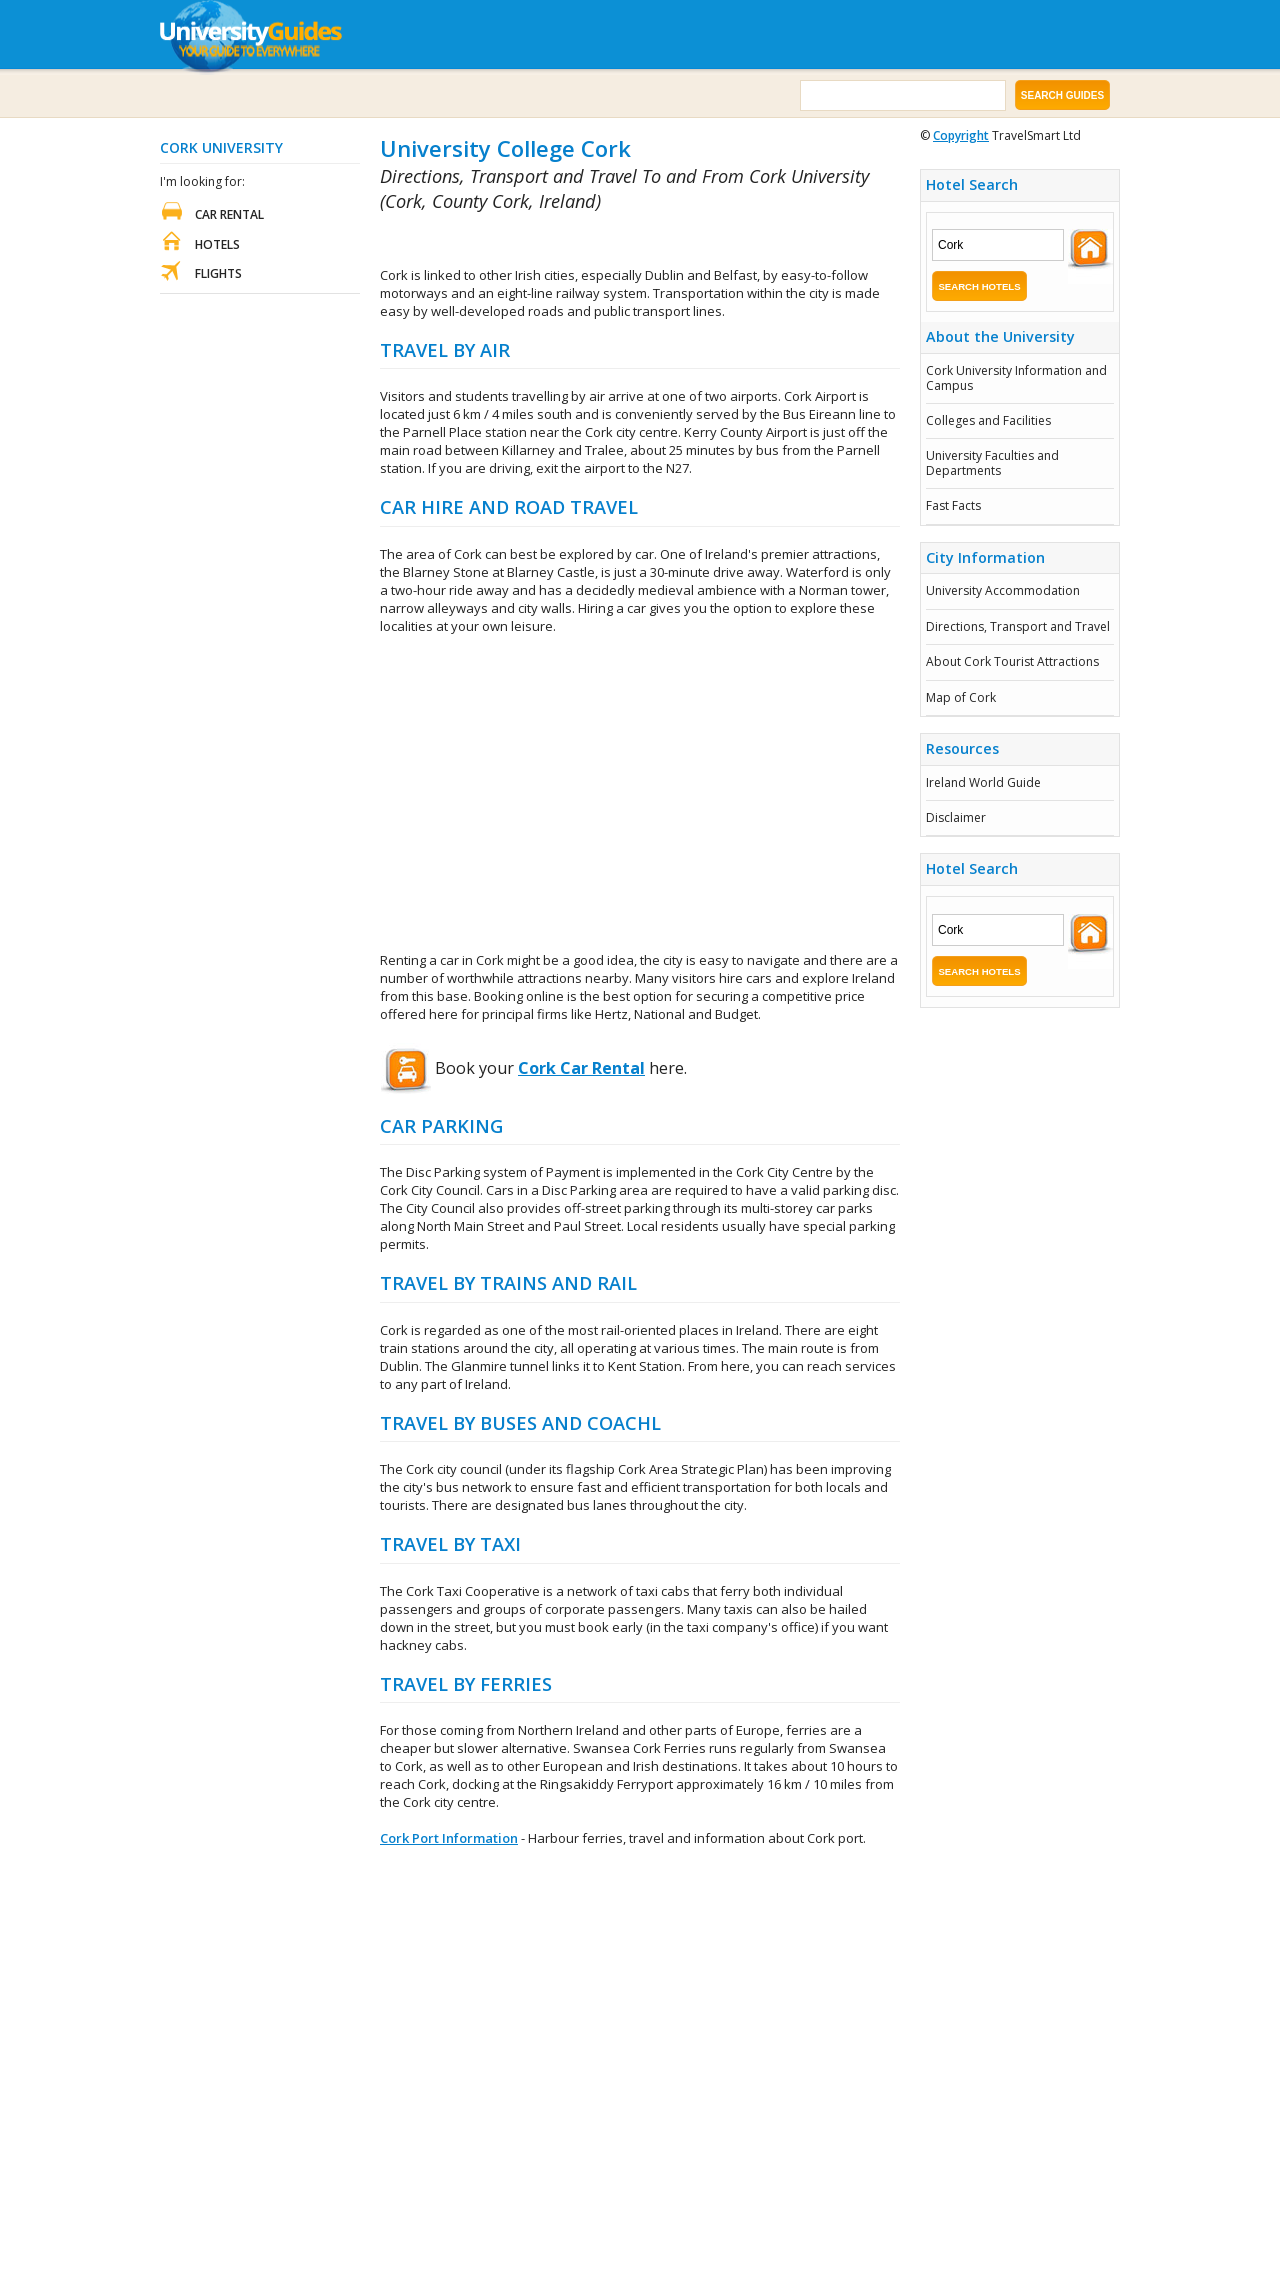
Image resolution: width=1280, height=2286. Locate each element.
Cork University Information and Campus (1016, 377)
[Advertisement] (614, 240)
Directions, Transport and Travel (1018, 626)
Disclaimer (956, 817)
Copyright (961, 135)
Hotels (217, 244)
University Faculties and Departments (992, 462)
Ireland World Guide (983, 782)
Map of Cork (961, 697)
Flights (218, 273)
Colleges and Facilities (988, 420)
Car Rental (229, 214)
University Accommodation (1003, 590)
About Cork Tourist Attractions (1012, 661)
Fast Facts (953, 505)
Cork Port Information (449, 1838)
